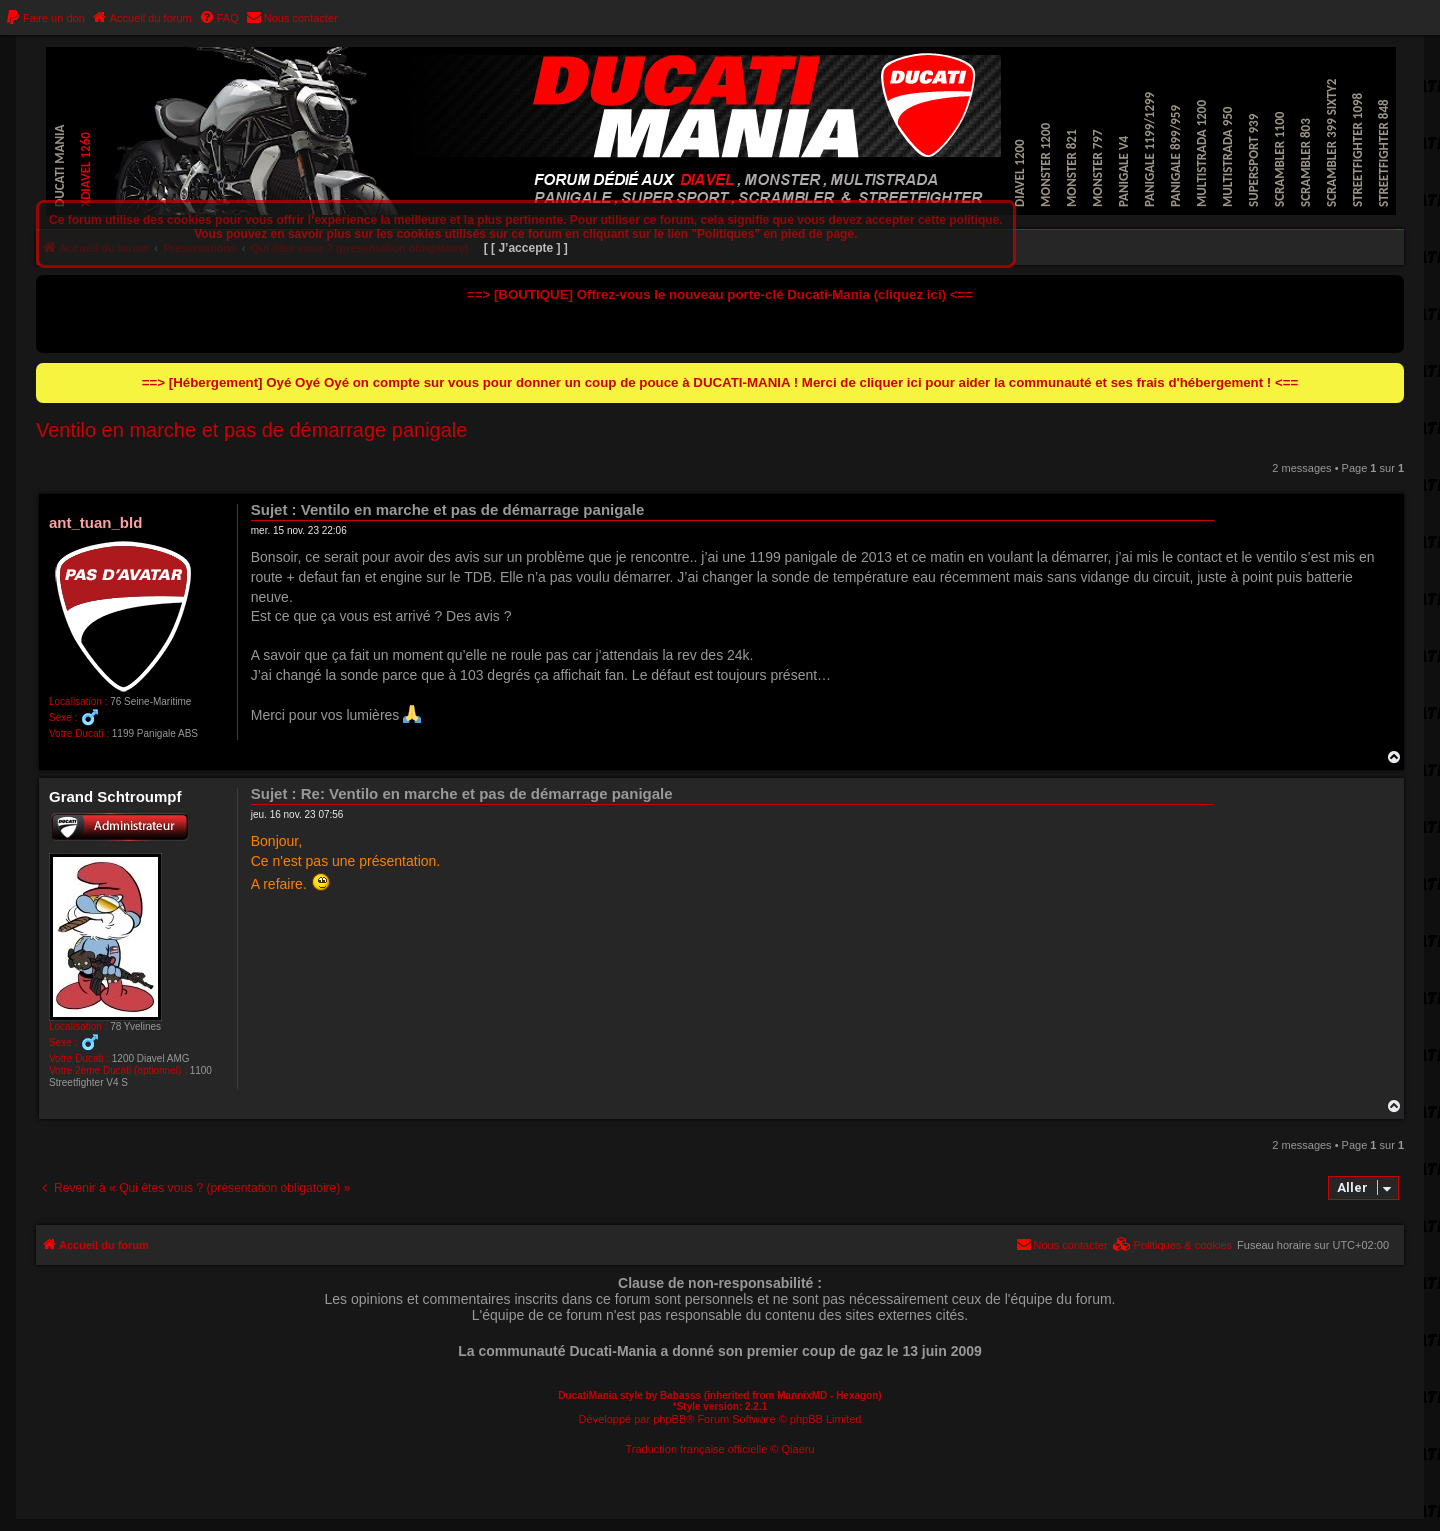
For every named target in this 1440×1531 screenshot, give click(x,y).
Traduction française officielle (696, 1449)
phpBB (669, 1419)
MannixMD (802, 1395)
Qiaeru (798, 1449)
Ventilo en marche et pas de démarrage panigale (251, 430)
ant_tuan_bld (95, 522)
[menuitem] (45, 18)
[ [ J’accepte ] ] (526, 248)
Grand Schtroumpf (115, 796)
